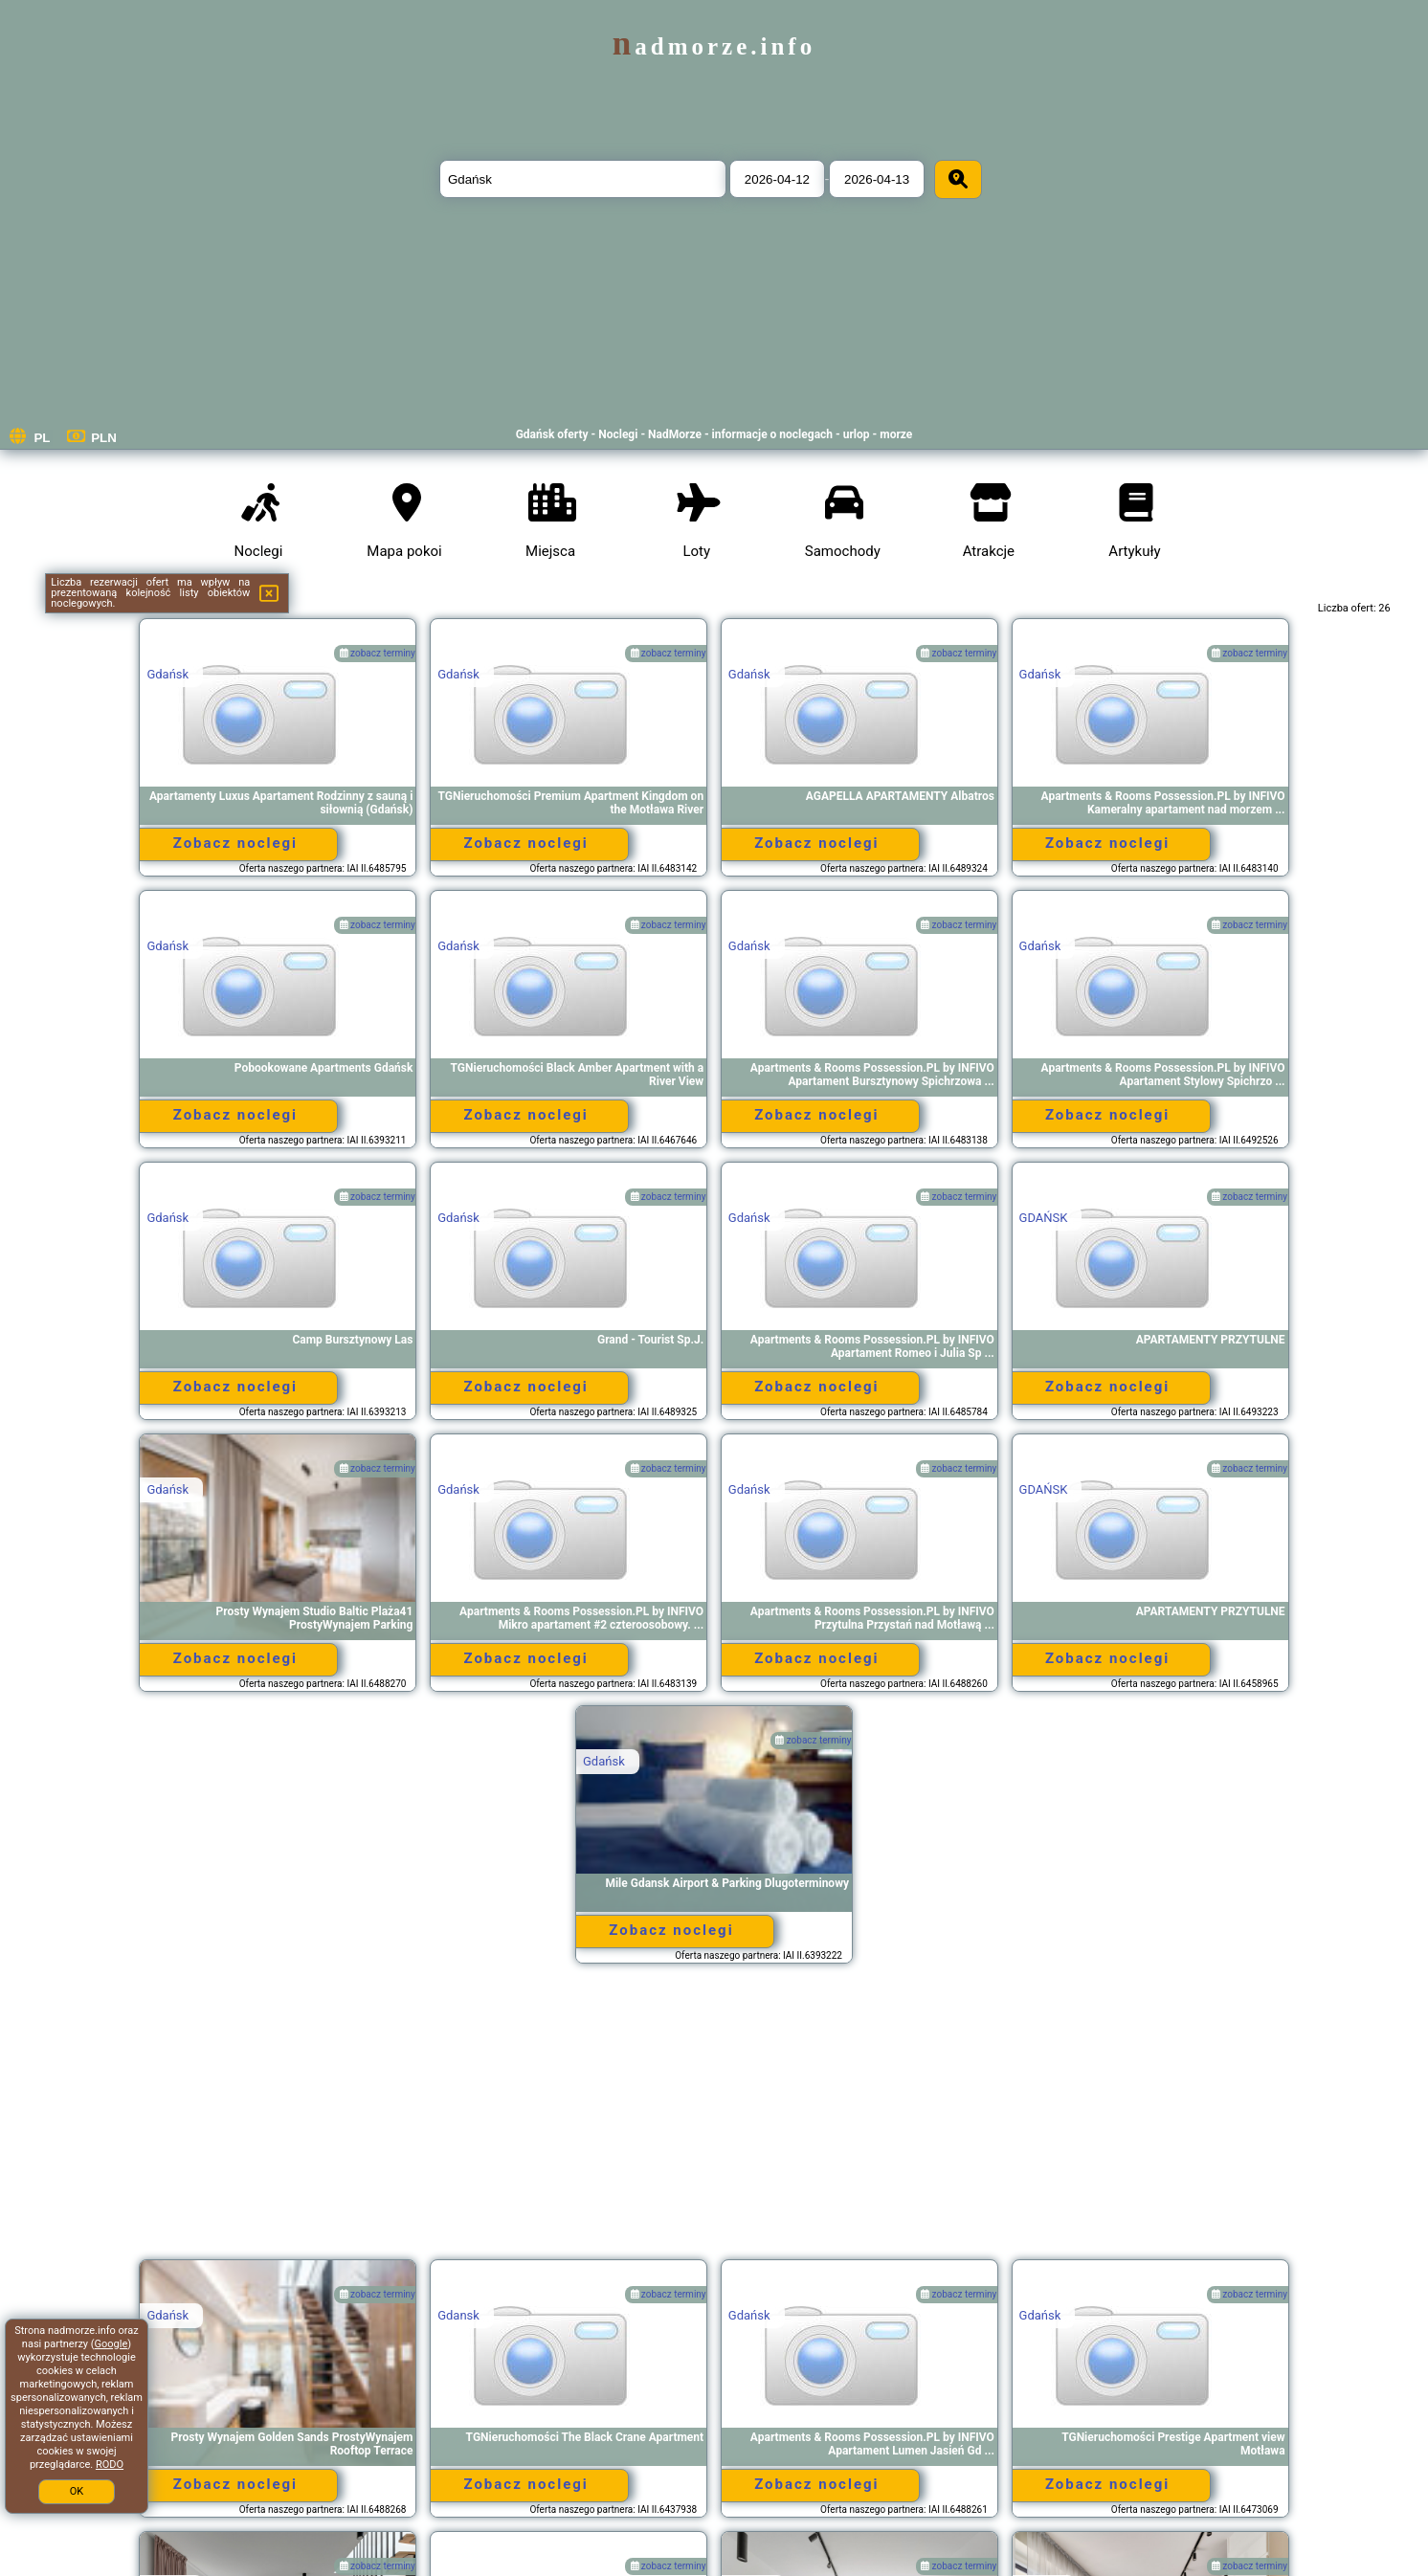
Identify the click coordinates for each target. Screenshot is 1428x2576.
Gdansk (458, 2315)
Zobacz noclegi (235, 843)
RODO (109, 2464)
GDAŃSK (1043, 1217)
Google (111, 2344)
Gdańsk (167, 674)
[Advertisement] (714, 2120)
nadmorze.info (714, 46)
